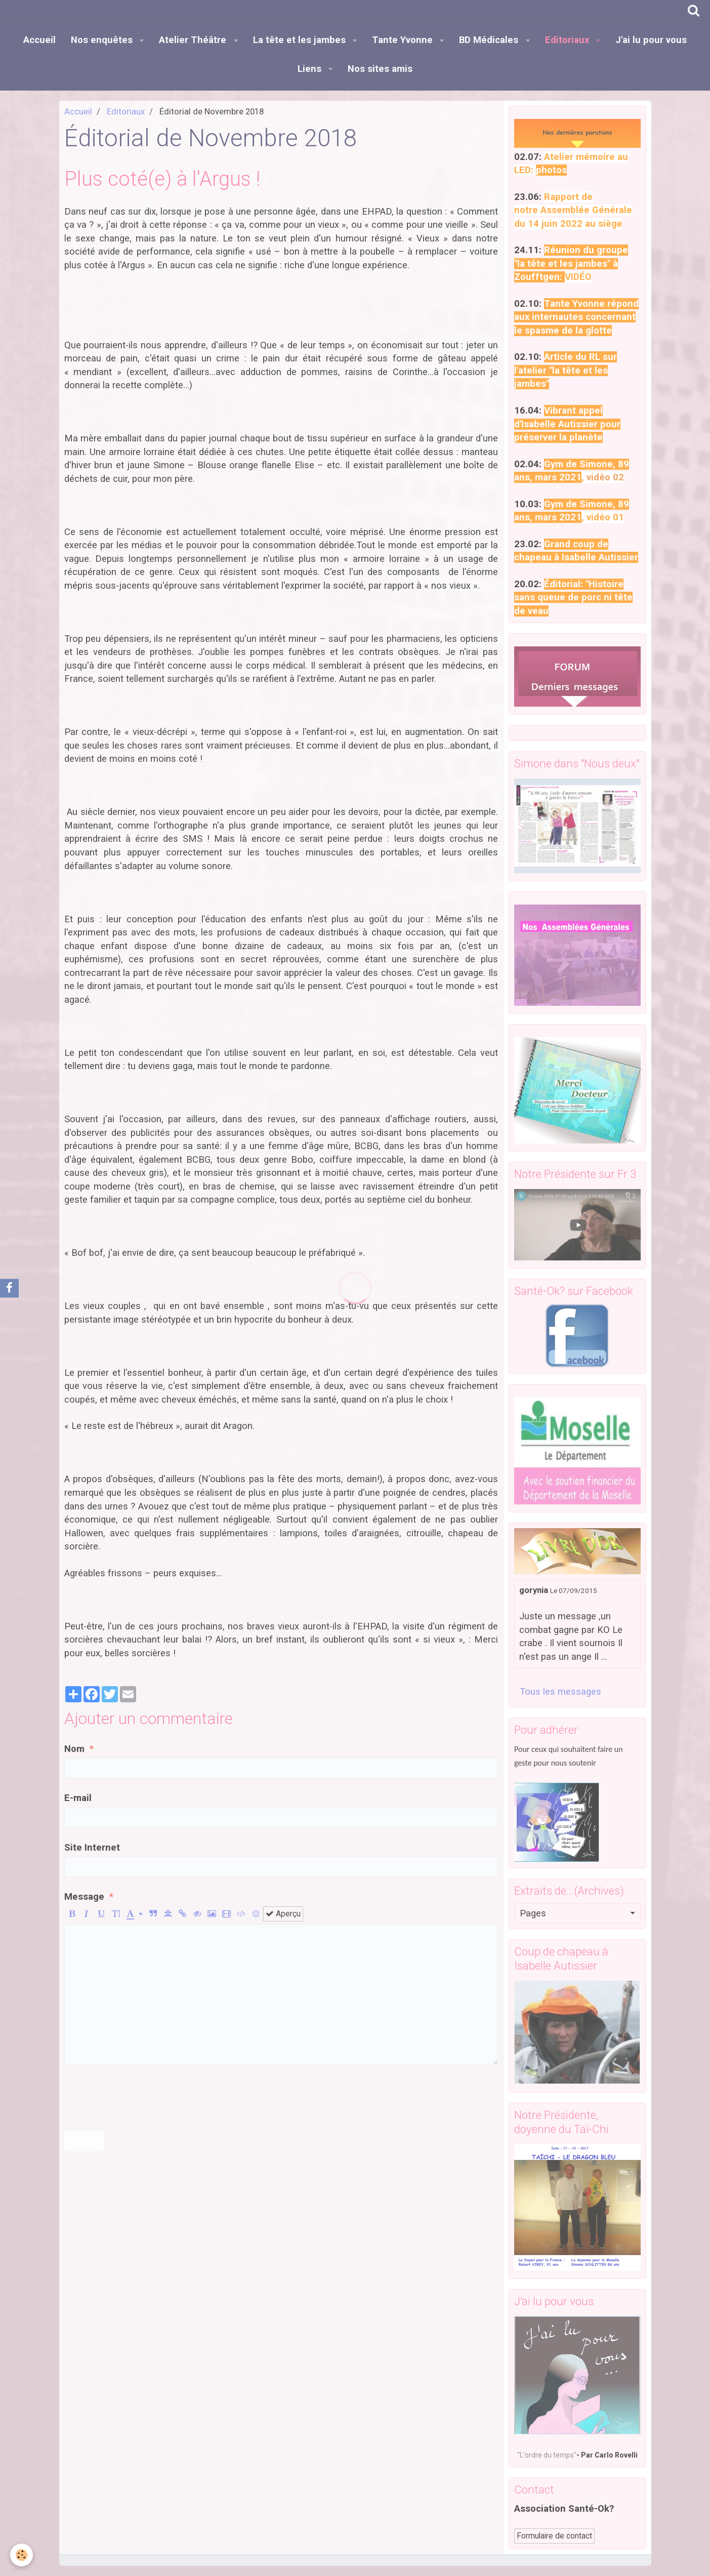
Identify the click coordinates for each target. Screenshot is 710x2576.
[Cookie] (21, 2555)
